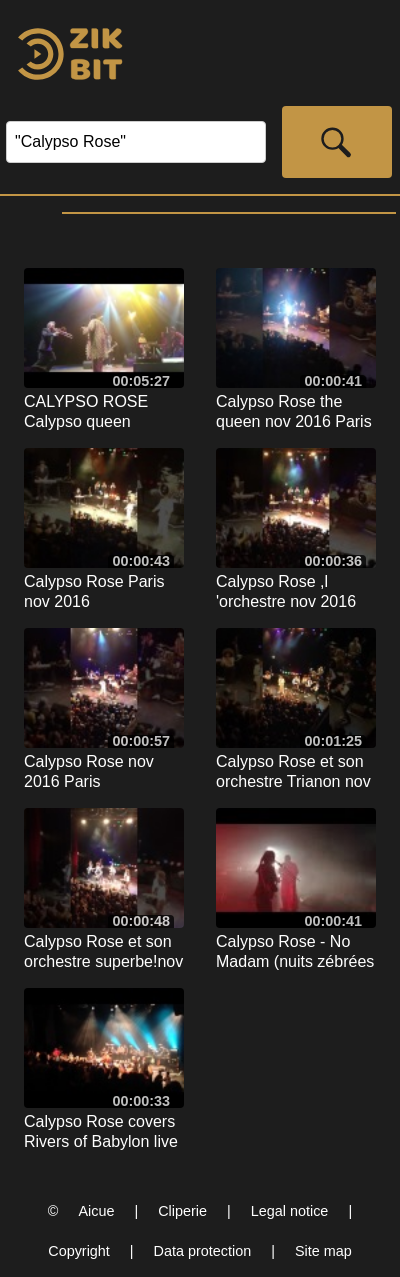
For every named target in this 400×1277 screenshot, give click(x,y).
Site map (323, 1251)
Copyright (79, 1251)
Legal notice (290, 1211)
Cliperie (182, 1211)
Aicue (96, 1211)
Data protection (203, 1251)
